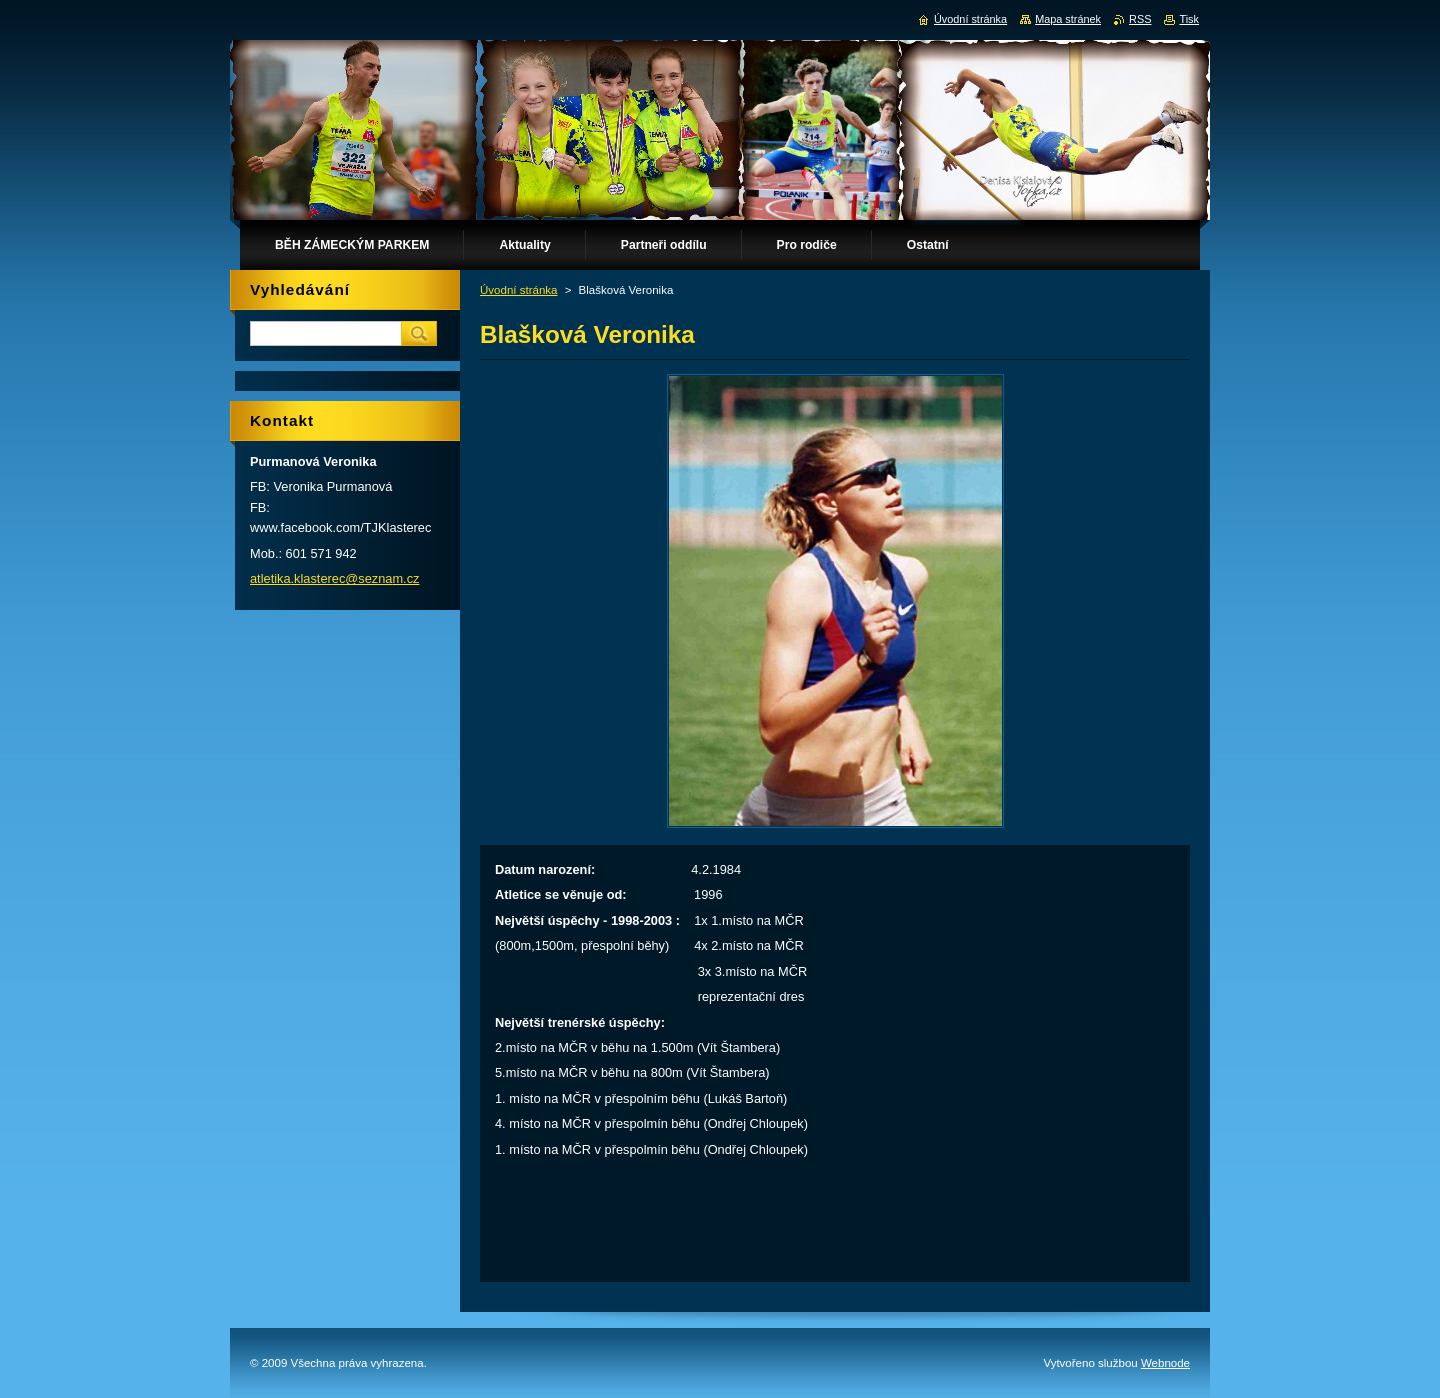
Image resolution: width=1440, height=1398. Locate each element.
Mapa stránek (1068, 19)
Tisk (1189, 19)
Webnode (1165, 1363)
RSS (1140, 19)
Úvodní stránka (518, 290)
